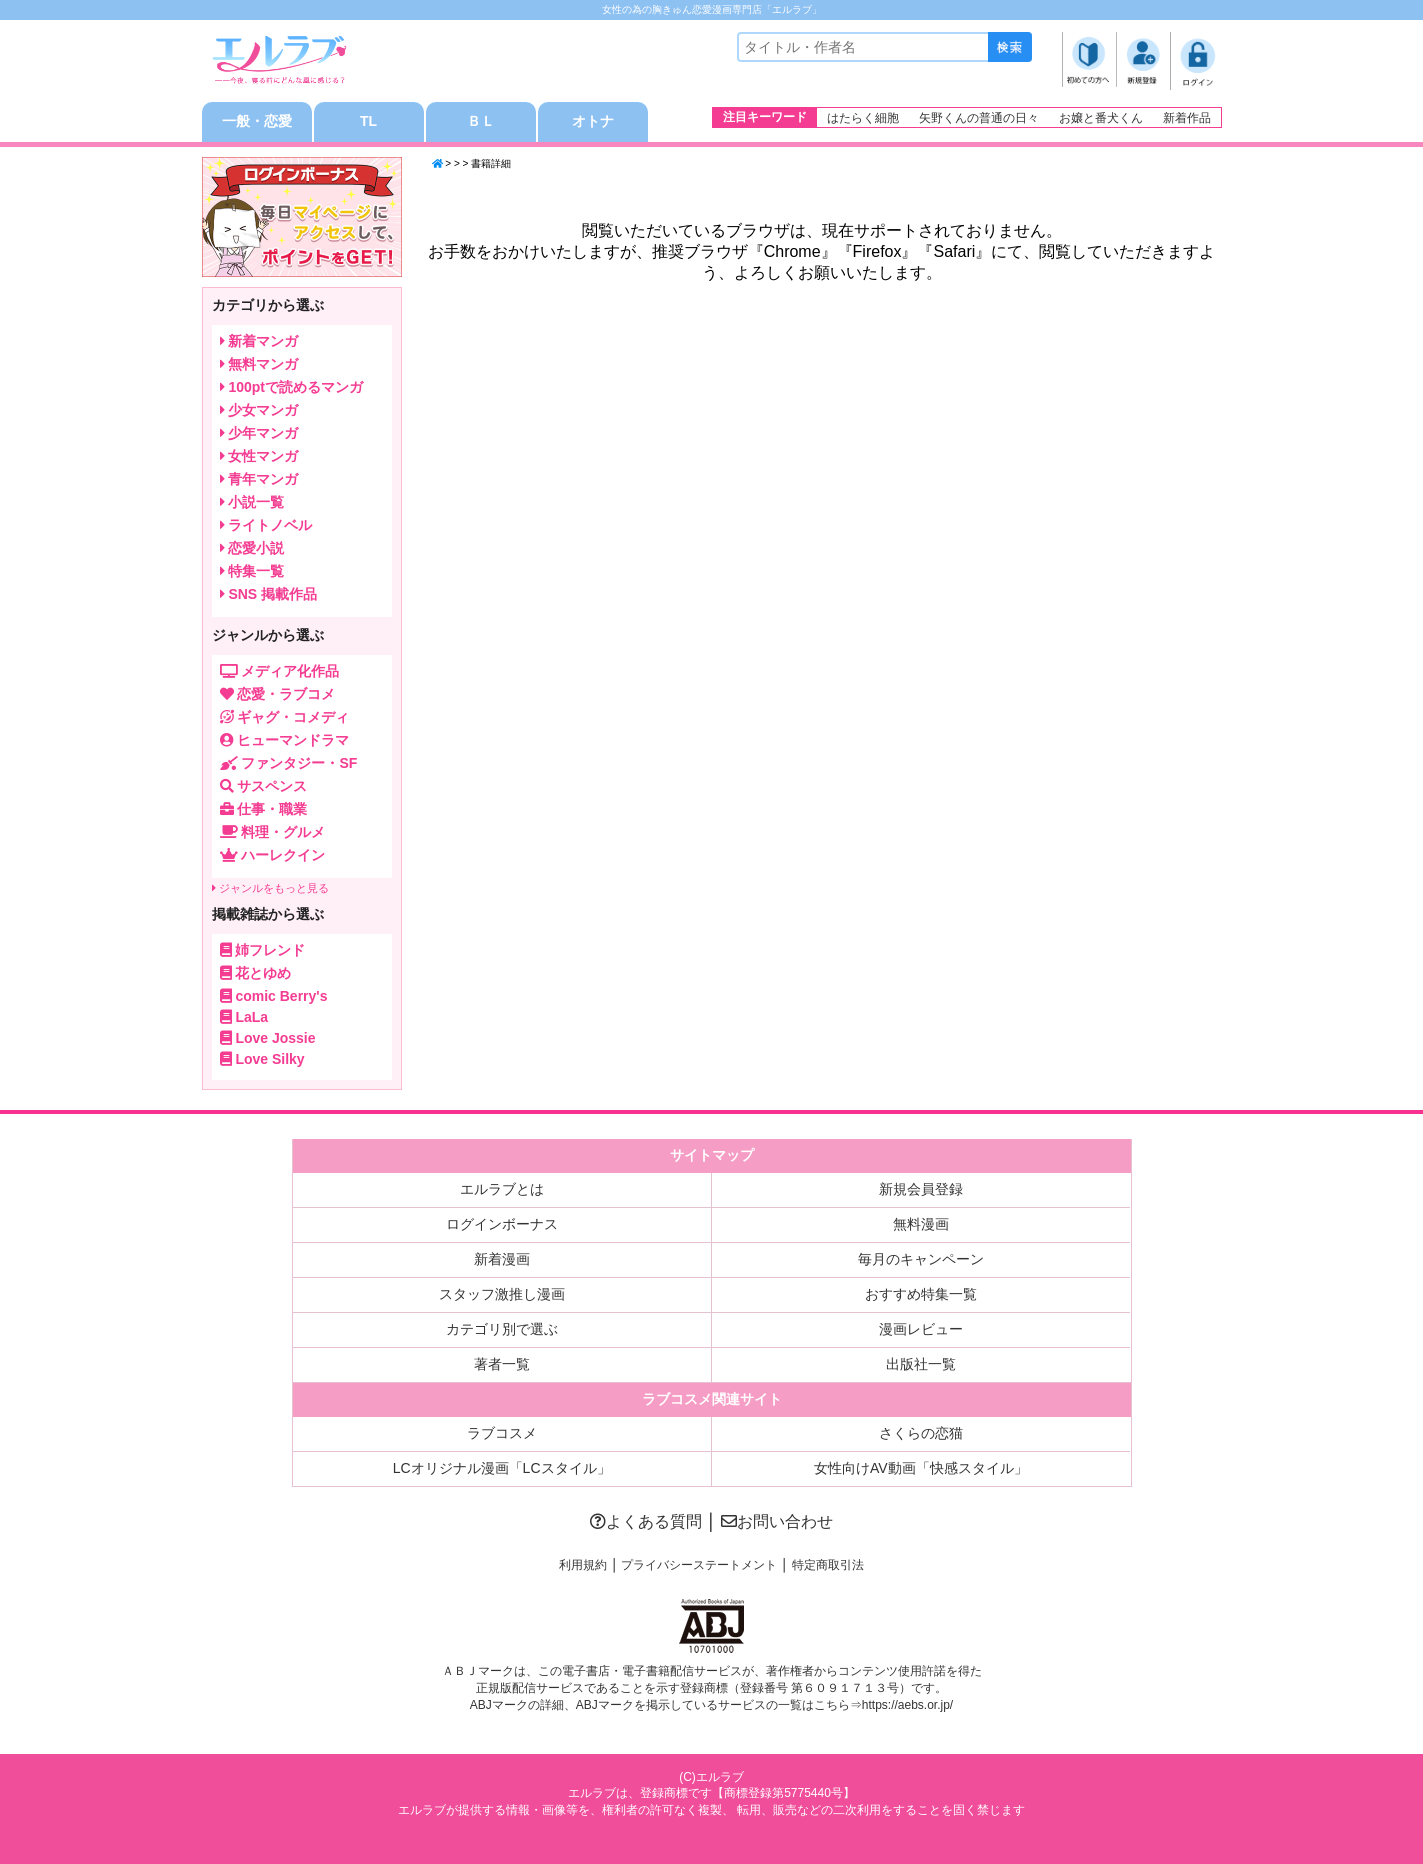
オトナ (593, 122)
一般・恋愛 (257, 122)
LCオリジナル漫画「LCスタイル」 (502, 1468)
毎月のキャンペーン (921, 1259)
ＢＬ (481, 122)
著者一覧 (502, 1364)
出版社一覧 (921, 1364)
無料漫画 (921, 1224)
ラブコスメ (502, 1433)
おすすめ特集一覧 (921, 1294)
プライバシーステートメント (699, 1565)
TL (368, 122)
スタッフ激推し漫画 (502, 1294)
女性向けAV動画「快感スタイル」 (921, 1468)
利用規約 (583, 1565)
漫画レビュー (921, 1329)
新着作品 (1187, 118)
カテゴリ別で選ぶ (502, 1329)
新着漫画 (502, 1259)
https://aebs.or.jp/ (907, 1705)
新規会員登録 (921, 1189)
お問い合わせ (777, 1521)
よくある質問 (646, 1521)
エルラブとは (502, 1189)
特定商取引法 (828, 1565)
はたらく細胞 (863, 118)
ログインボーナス (502, 1224)
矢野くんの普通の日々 (979, 118)
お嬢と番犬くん (1101, 118)
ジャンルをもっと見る (270, 888)
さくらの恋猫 (921, 1433)
